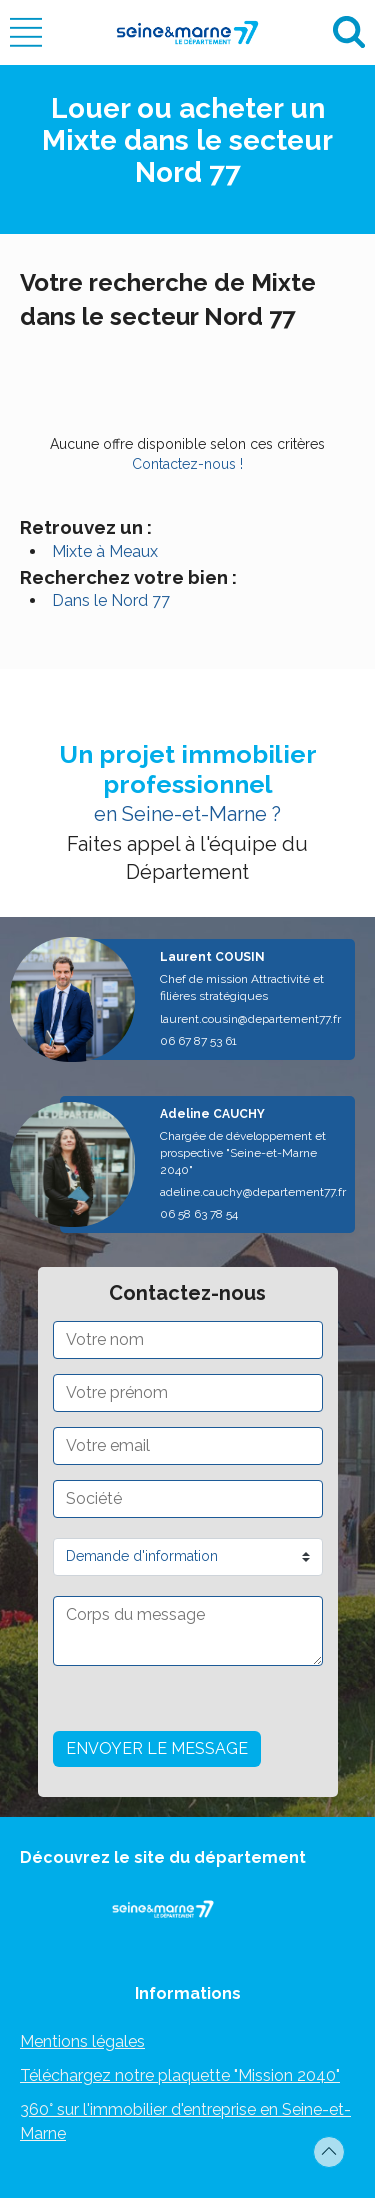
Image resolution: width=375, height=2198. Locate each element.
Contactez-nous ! (187, 464)
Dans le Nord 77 (111, 600)
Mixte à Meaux (105, 551)
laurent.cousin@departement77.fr (250, 1019)
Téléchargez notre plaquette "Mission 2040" (180, 2075)
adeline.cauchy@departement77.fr (253, 1192)
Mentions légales (82, 2041)
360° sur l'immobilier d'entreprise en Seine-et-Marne (185, 2121)
